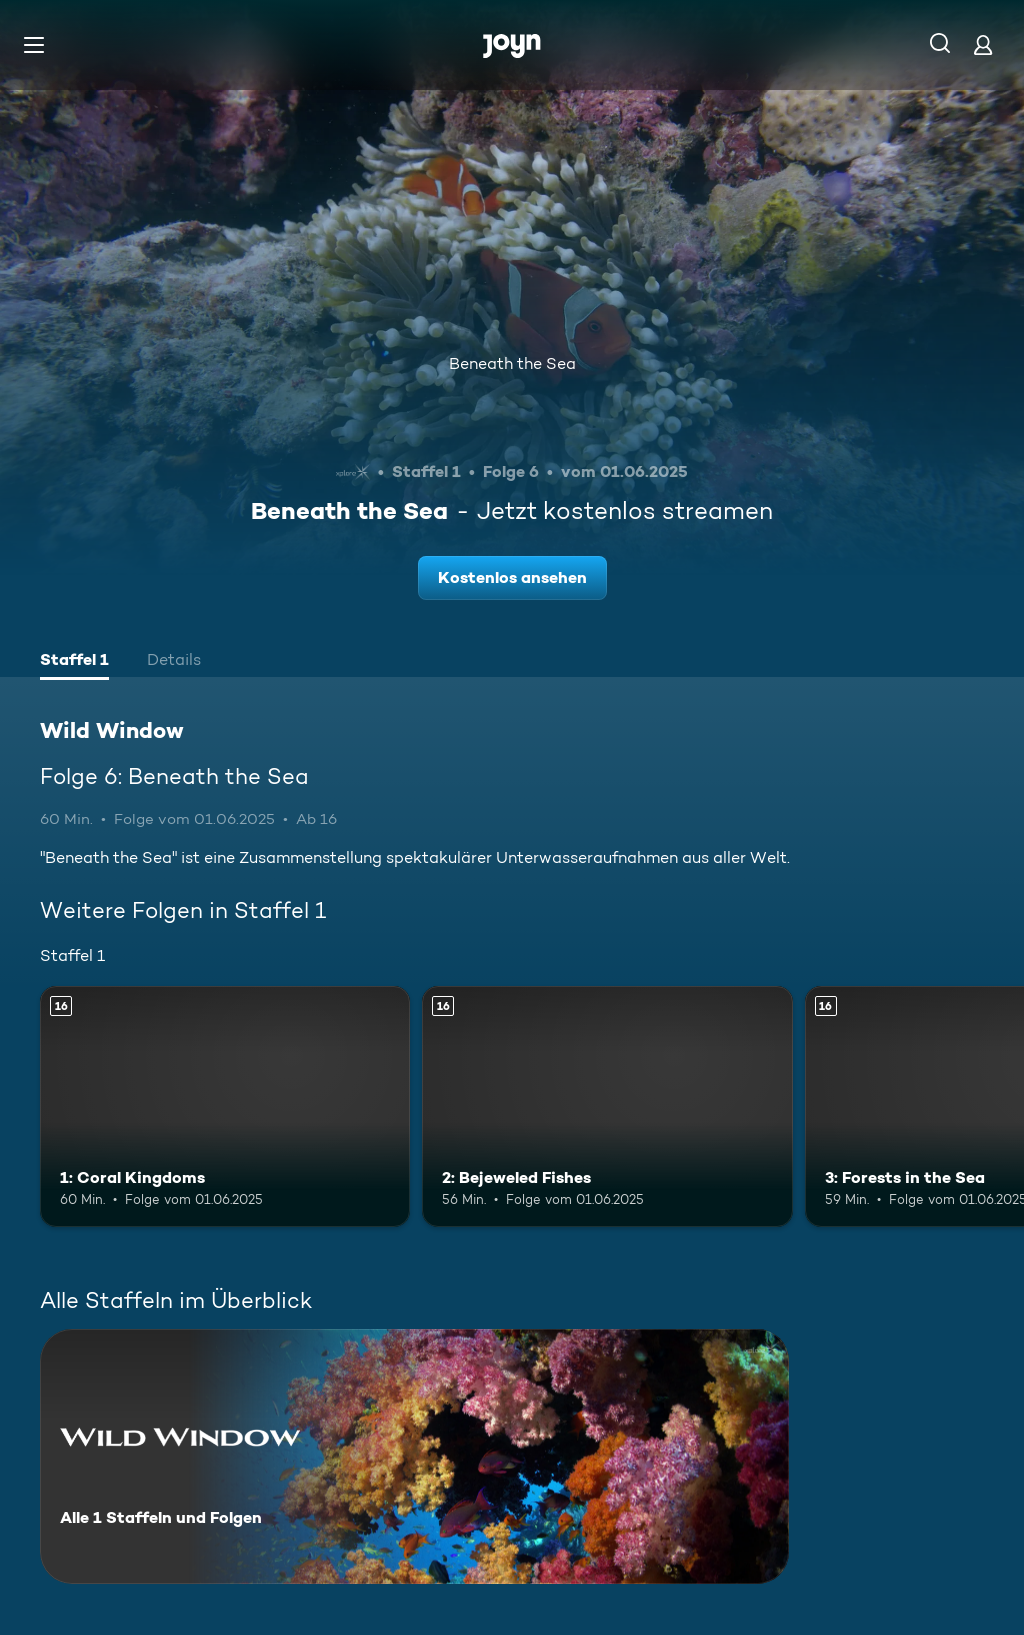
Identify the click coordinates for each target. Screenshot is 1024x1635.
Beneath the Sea (512, 363)
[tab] (74, 662)
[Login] (983, 44)
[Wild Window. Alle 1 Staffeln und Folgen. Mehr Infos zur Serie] (414, 1456)
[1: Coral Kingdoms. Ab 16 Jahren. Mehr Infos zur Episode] (225, 1106)
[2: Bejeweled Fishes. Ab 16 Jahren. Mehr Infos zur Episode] (607, 1106)
